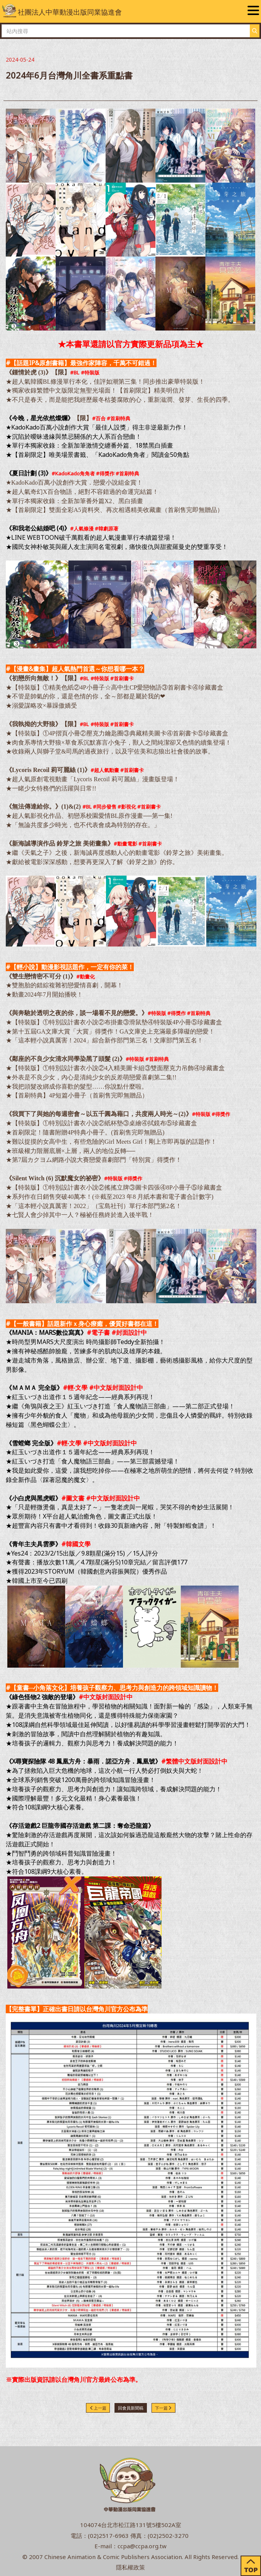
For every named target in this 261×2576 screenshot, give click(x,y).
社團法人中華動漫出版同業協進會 (62, 10)
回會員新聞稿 (130, 2408)
